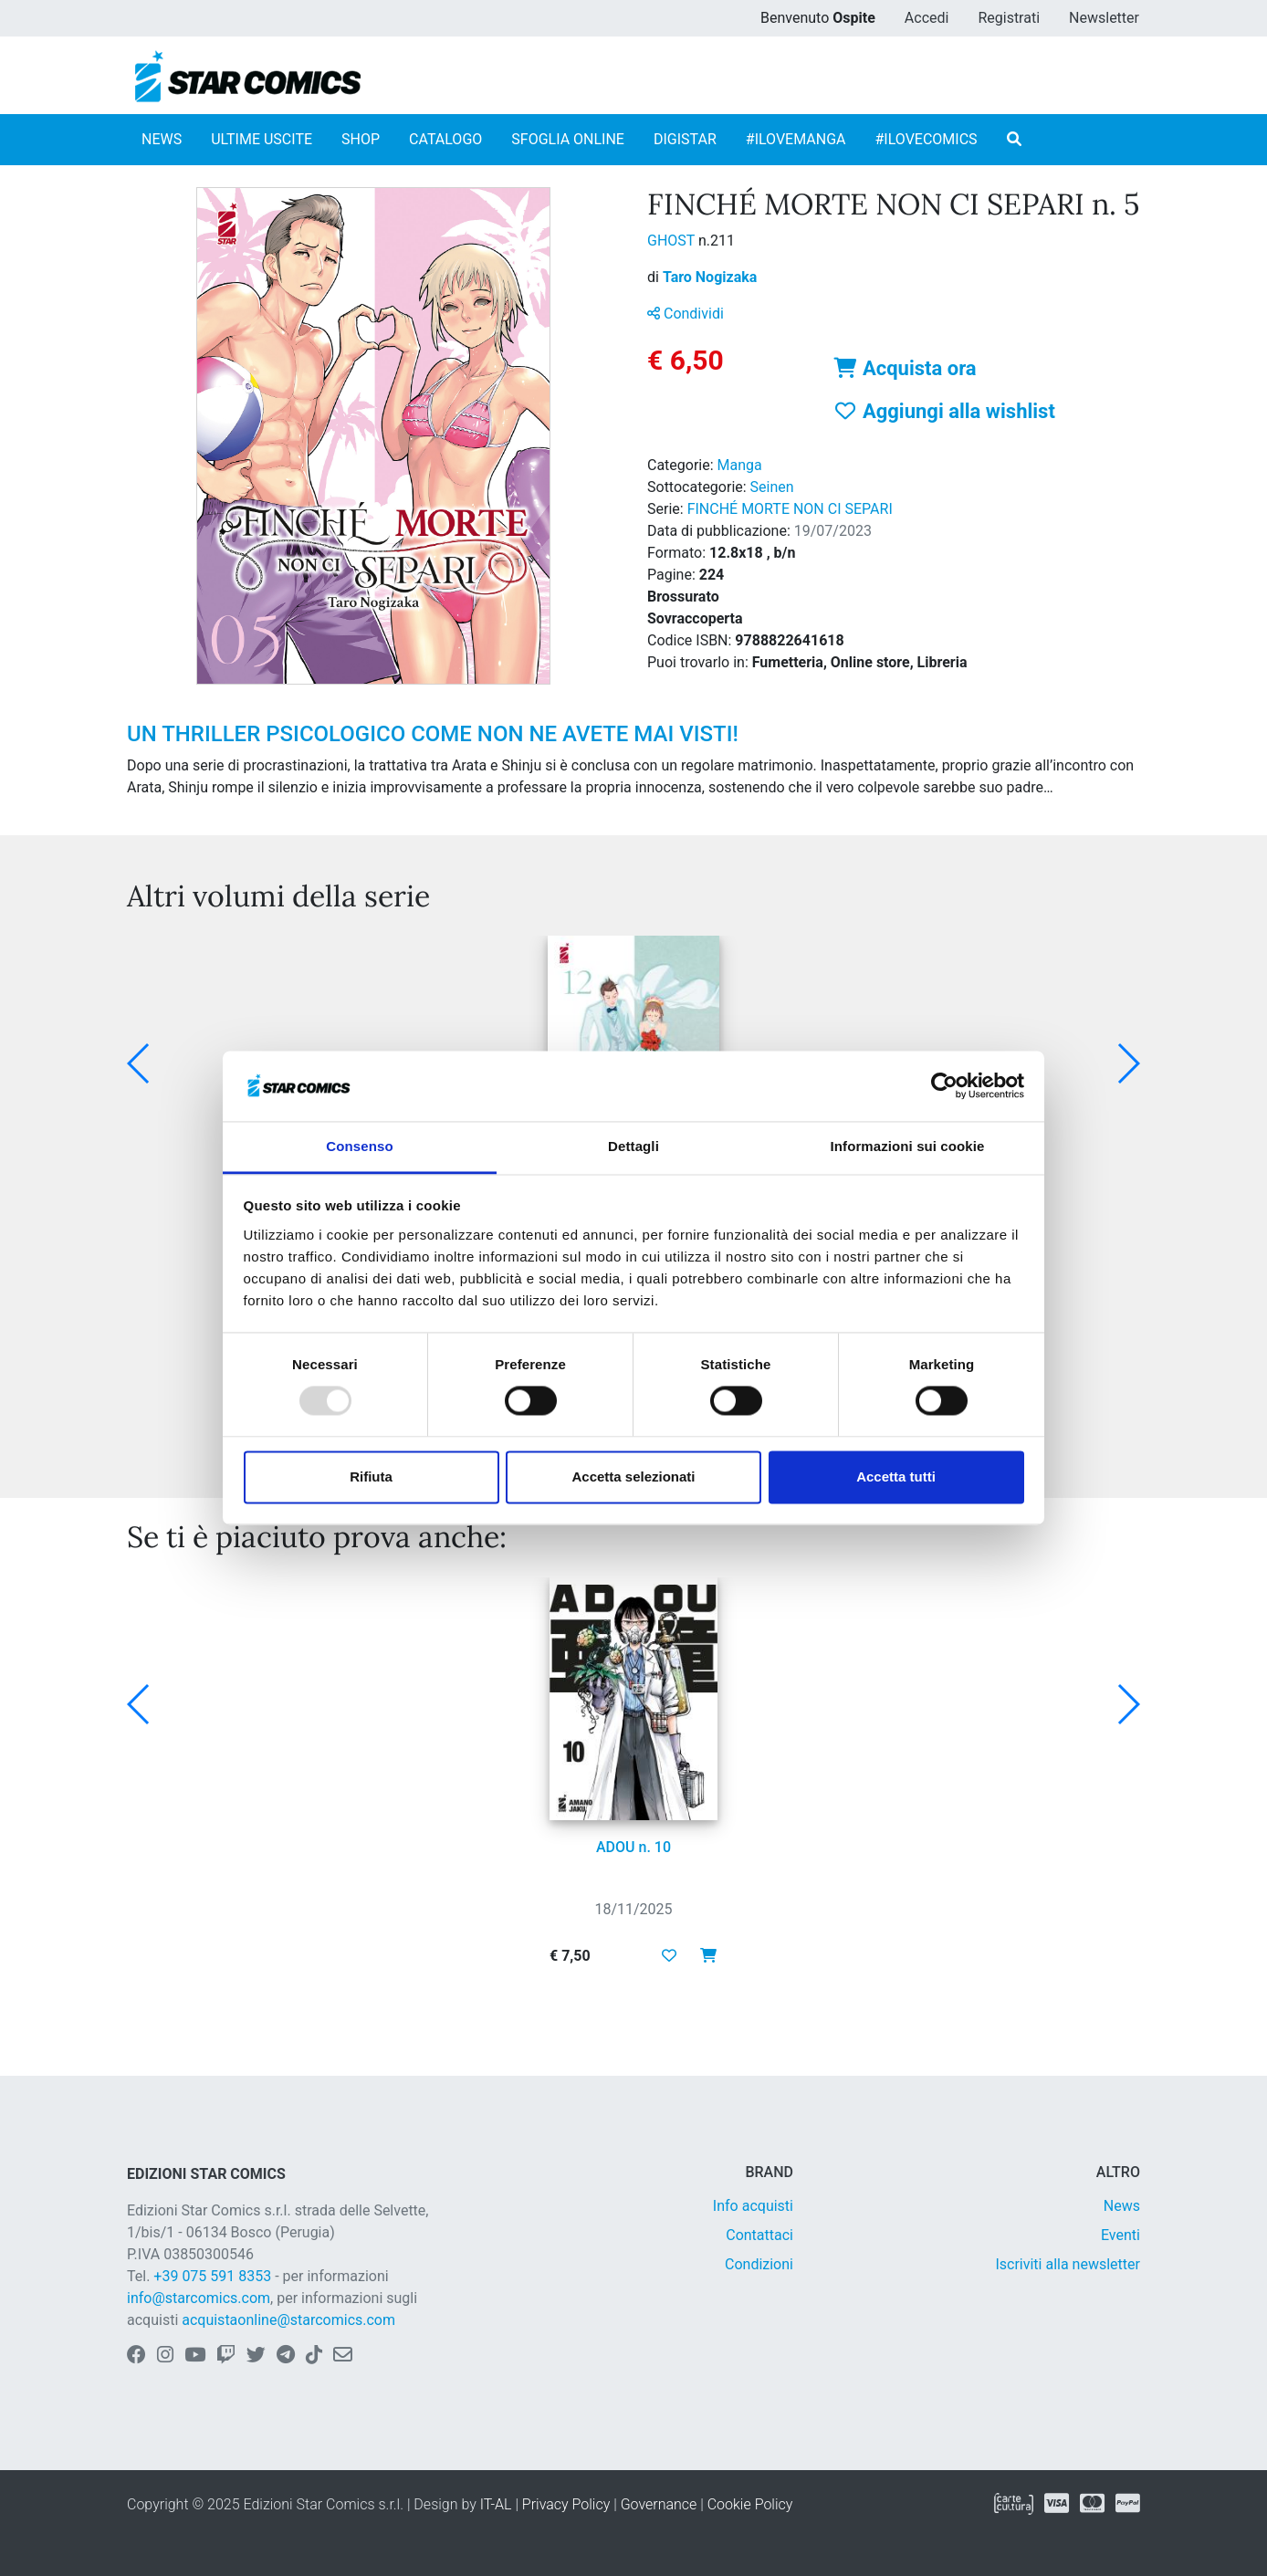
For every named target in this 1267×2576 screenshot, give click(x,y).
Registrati (1009, 17)
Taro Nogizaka (710, 277)
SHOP (360, 139)
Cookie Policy (750, 2504)
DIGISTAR (685, 139)
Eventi (1120, 2235)
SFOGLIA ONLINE (567, 139)
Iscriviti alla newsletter (1067, 2264)
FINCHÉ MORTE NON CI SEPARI (790, 509)
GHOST (672, 240)
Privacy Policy (566, 2504)
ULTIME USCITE (261, 139)
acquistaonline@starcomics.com (288, 2320)
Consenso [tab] (359, 1146)
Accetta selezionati (633, 1476)
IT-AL (496, 2504)
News (1122, 2206)
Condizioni (759, 2264)
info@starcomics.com (198, 2298)
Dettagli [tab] (633, 1146)
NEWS (161, 139)
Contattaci (759, 2235)
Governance (659, 2504)
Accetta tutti (896, 1476)
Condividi (685, 313)
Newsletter (1104, 17)
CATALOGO (445, 139)
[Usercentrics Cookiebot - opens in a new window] (944, 1086)
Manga (739, 465)
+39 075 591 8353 (212, 2276)
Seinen (772, 487)
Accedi (927, 17)
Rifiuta (371, 1476)
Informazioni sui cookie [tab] (908, 1146)
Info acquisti (753, 2206)
